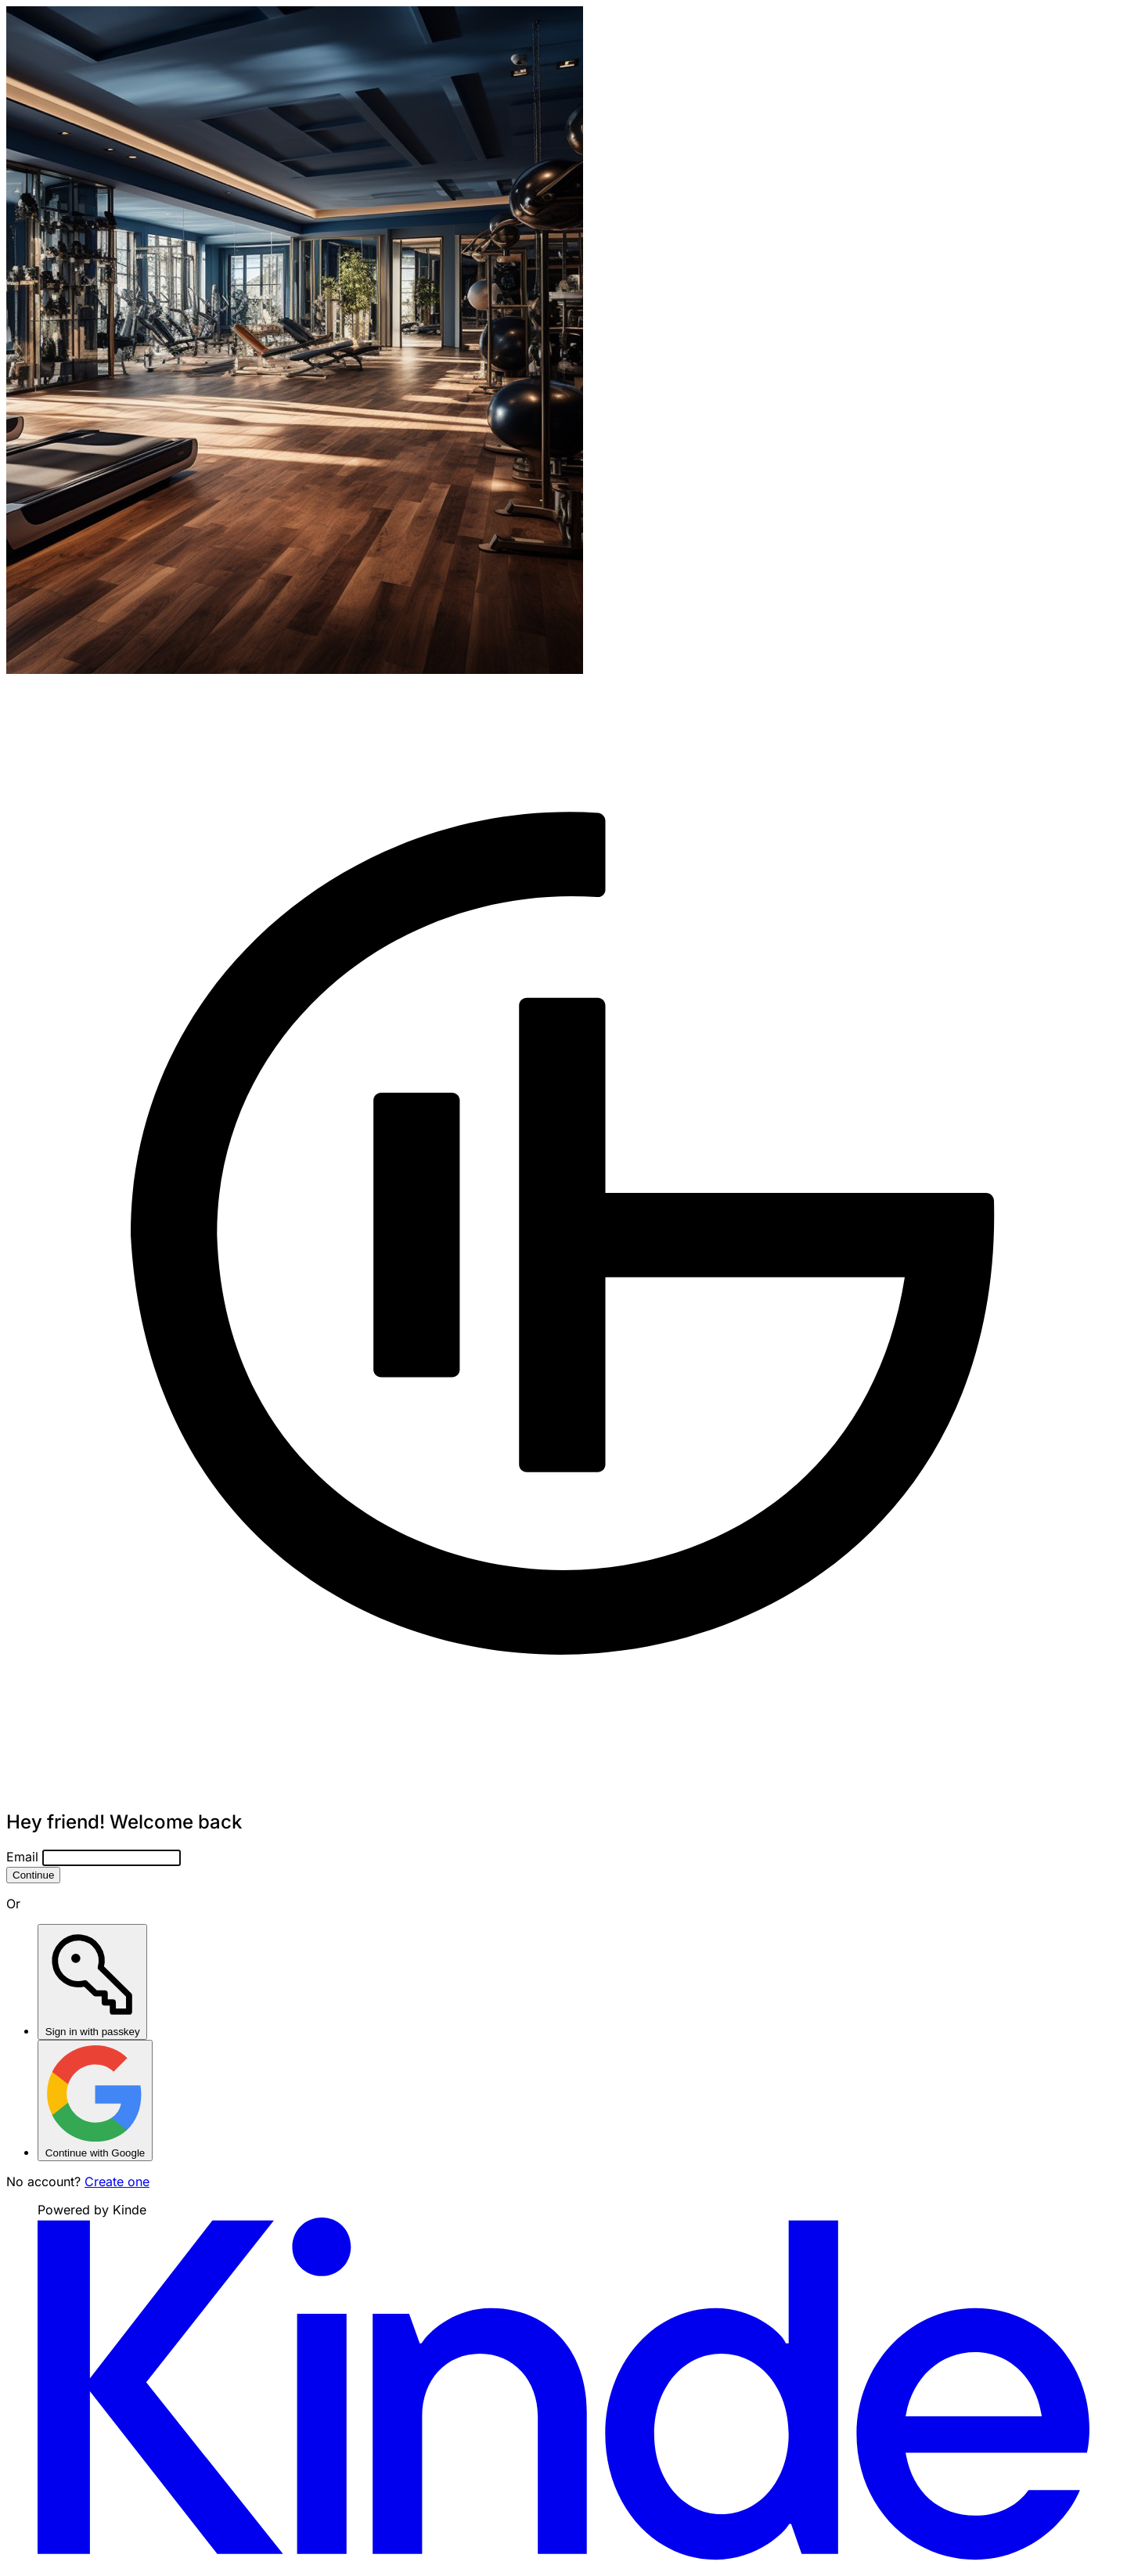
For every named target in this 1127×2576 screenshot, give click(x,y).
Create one (117, 2181)
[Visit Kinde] (563, 2555)
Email (22, 1856)
